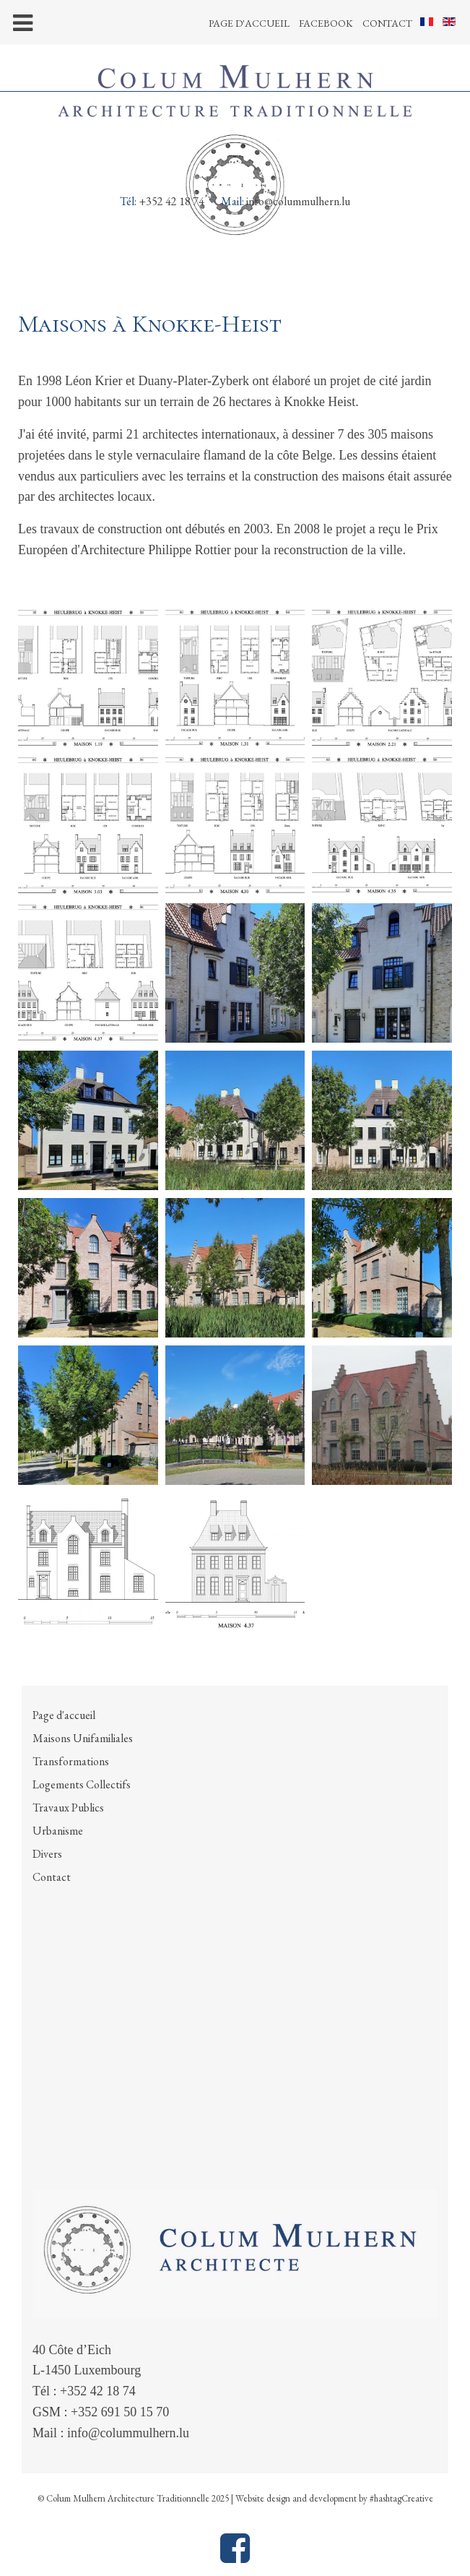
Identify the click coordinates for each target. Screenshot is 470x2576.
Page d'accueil (249, 23)
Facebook (326, 23)
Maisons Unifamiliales (82, 1738)
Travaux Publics (68, 1807)
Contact (387, 23)
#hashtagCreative (401, 2498)
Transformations (70, 1761)
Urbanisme (57, 1830)
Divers (47, 1853)
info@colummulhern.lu (298, 201)
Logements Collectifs (81, 1784)
